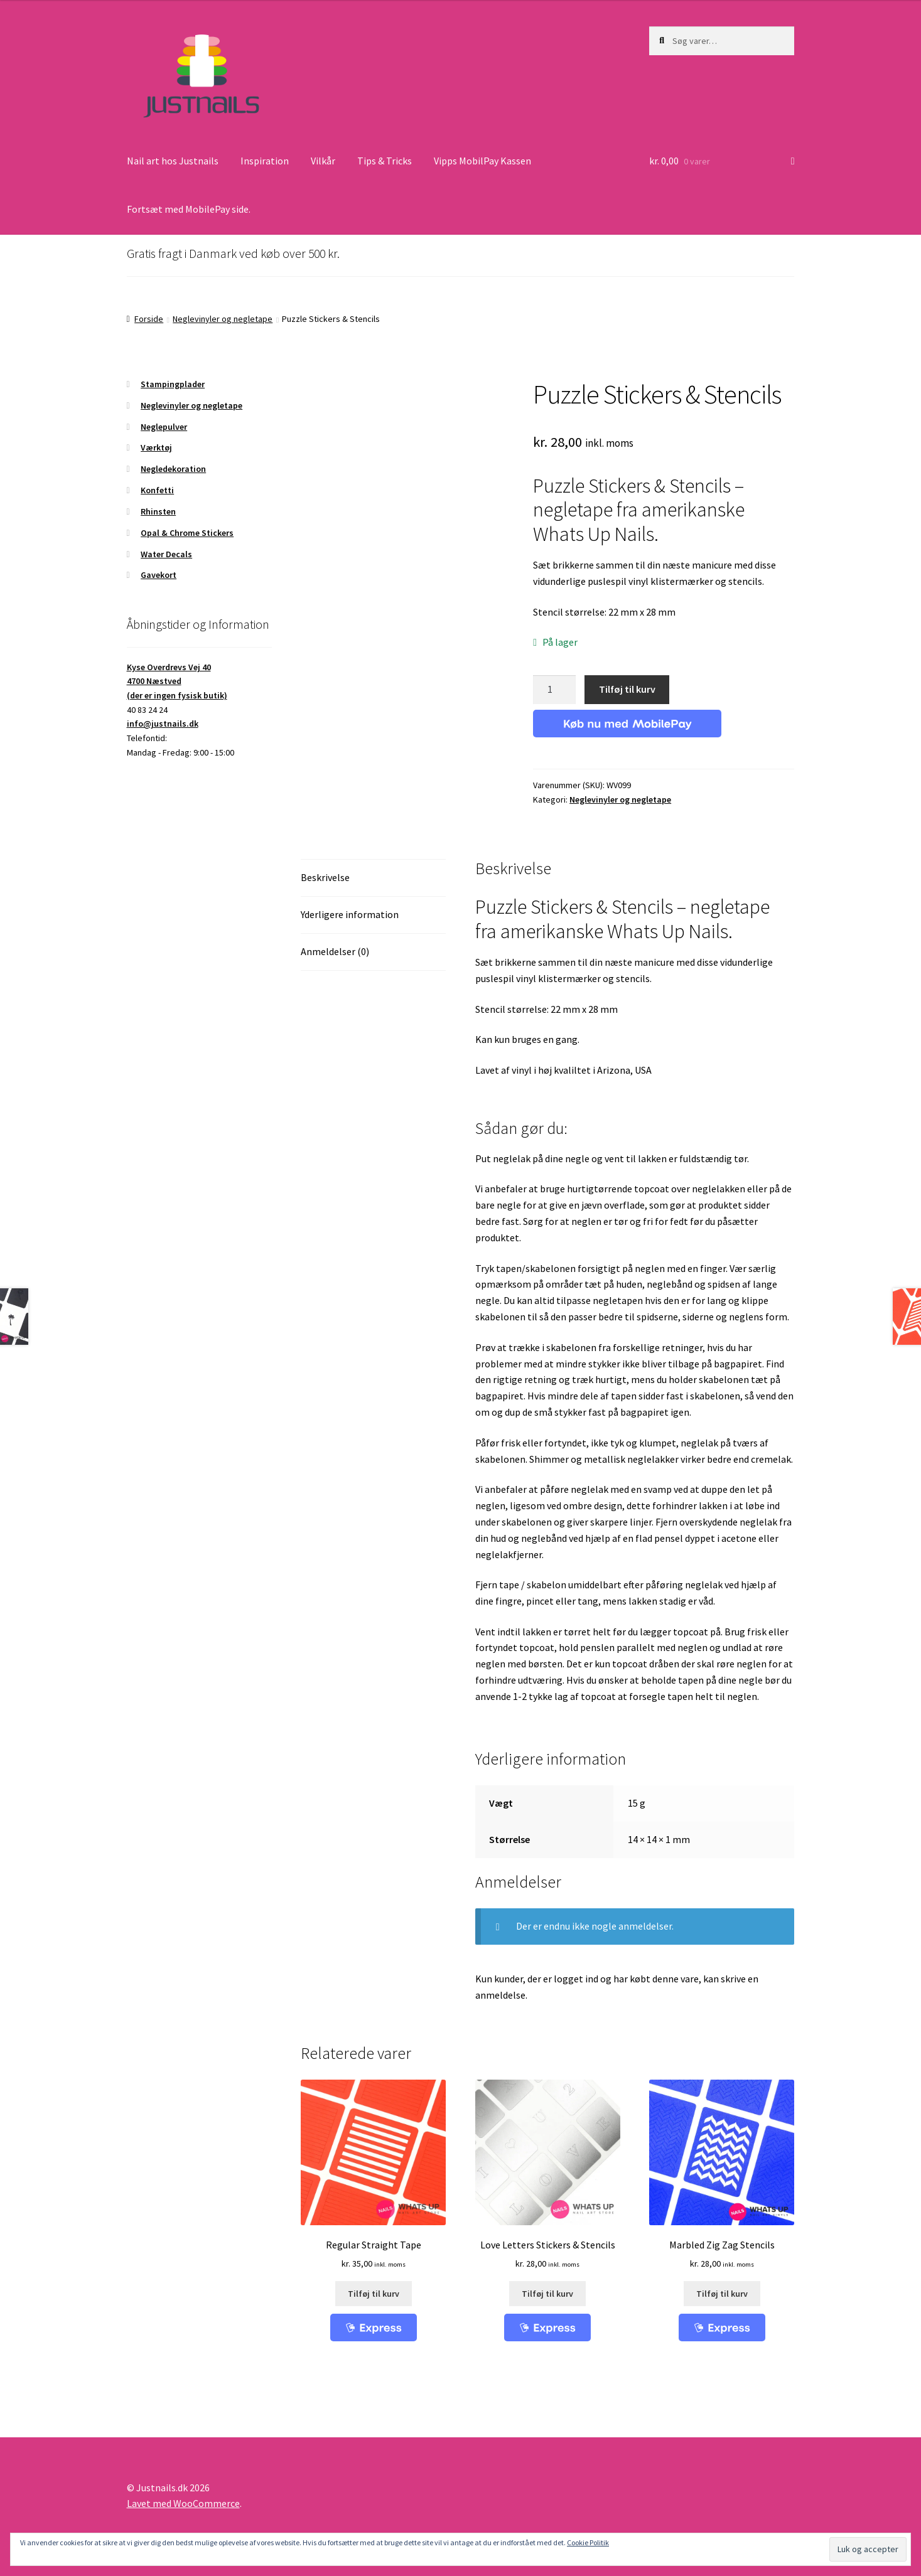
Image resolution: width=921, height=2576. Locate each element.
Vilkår (323, 160)
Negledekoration (173, 468)
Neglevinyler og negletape (222, 318)
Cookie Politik (588, 2542)
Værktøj (156, 447)
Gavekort (158, 574)
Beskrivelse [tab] (325, 877)
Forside (148, 318)
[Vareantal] (554, 689)
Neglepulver (164, 426)
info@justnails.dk (162, 723)
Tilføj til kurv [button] (373, 2293)
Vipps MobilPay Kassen (482, 160)
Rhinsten (158, 511)
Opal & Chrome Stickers (187, 532)
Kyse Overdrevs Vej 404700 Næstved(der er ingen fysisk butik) (177, 681)
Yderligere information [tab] (350, 914)
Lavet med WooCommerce (183, 2503)
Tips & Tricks (384, 160)
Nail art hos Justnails (172, 160)
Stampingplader (173, 384)
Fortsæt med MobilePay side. (188, 209)
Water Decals (166, 554)
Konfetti (157, 490)
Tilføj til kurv (627, 689)
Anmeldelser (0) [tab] (335, 951)
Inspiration (264, 160)
